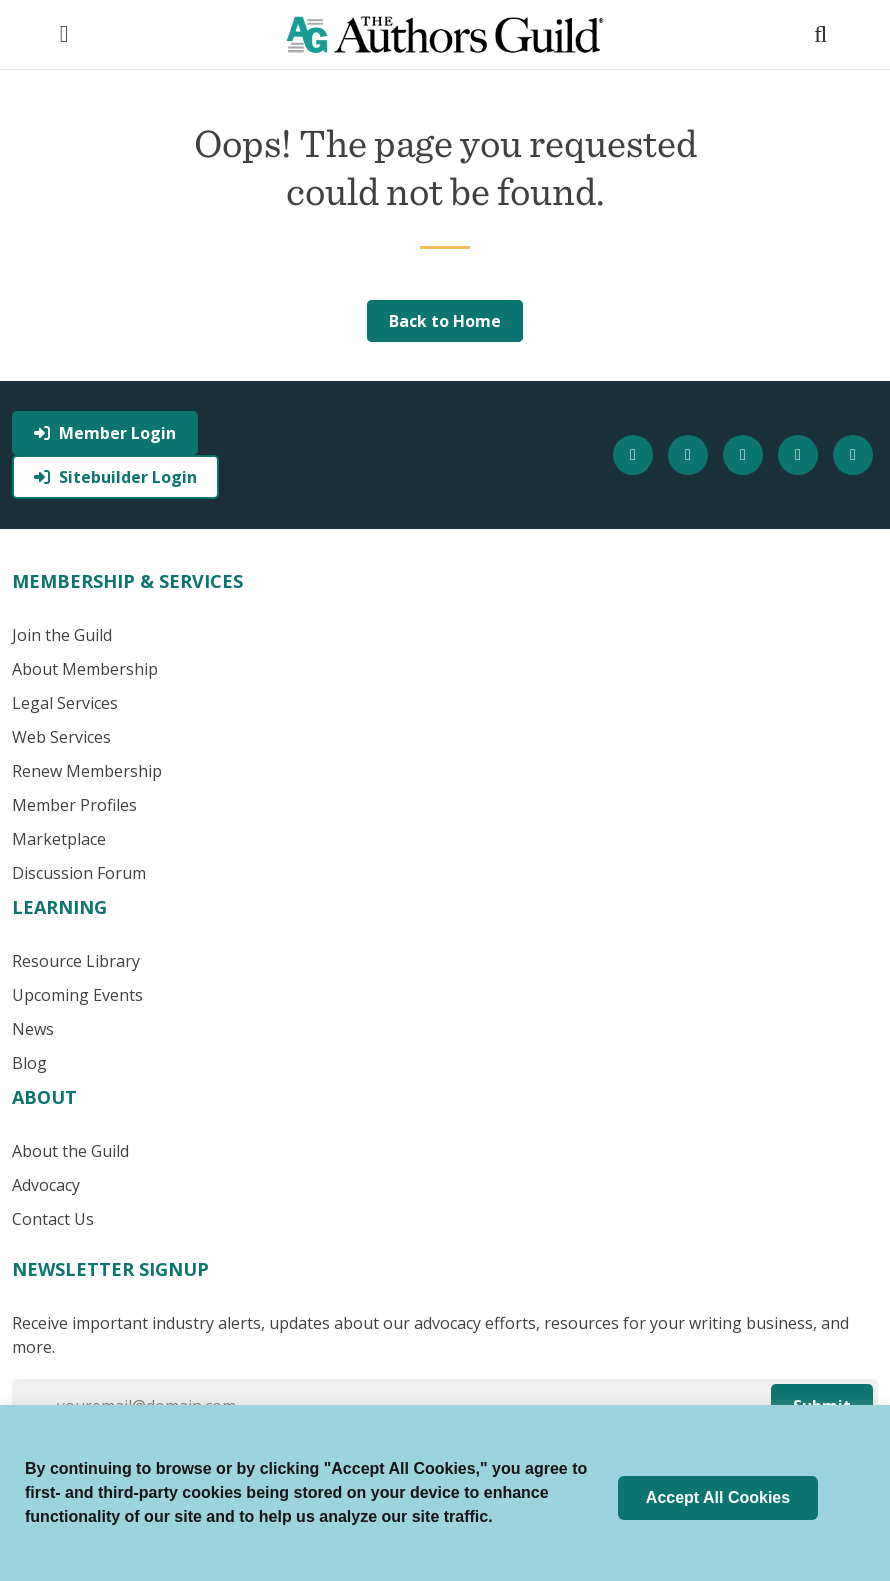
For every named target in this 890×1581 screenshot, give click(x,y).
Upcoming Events (77, 995)
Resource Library (76, 961)
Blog (29, 1063)
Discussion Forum (79, 873)
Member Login (105, 433)
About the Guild (70, 1151)
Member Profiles (74, 805)
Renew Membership (87, 771)
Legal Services (65, 703)
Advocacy (46, 1185)
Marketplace (59, 839)
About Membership (85, 669)
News (33, 1029)
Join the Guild (62, 635)
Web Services (61, 737)
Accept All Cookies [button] (718, 1497)
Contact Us (53, 1219)
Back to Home (445, 321)
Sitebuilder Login (115, 477)
